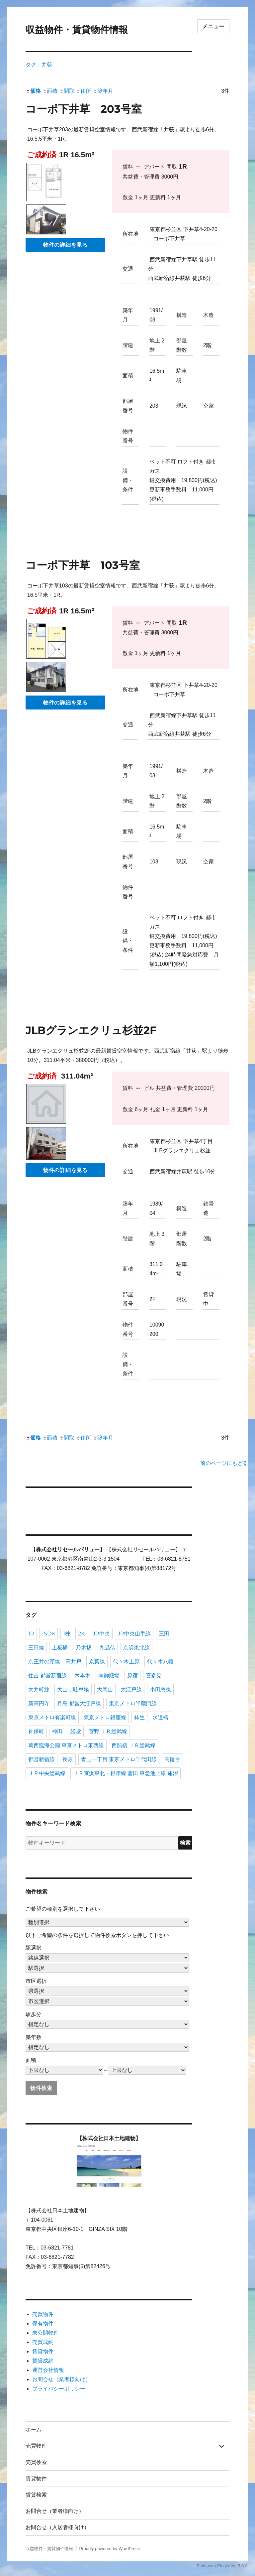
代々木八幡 (160, 1661)
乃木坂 (84, 1647)
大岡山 (105, 1689)
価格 (33, 91)
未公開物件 (45, 2333)
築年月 (103, 91)
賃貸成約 (42, 2361)
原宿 (132, 1675)
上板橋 (60, 1647)
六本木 (82, 1675)
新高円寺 (38, 1703)
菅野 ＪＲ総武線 (108, 1731)
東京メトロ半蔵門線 (133, 1703)
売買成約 (42, 2342)
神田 (57, 1731)
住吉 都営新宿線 (47, 1675)
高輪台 (172, 1759)
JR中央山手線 (134, 1633)
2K (81, 1633)
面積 (49, 91)
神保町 (36, 1731)
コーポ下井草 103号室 (83, 565)
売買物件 (42, 2314)
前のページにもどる (224, 1463)
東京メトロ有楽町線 (52, 1717)
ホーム (34, 2429)
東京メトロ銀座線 (105, 1717)
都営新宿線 (41, 1759)
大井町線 (38, 1689)
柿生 (139, 1717)
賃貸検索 (36, 2495)
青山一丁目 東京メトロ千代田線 (119, 1759)
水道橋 (160, 1717)
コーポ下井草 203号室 (84, 108)
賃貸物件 (42, 2351)
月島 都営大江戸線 (79, 1703)
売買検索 (36, 2462)
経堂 (75, 1731)
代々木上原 (126, 1661)
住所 (83, 91)
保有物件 (42, 2323)
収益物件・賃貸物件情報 (77, 29)
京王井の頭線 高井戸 (54, 1661)
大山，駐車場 (73, 1689)
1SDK (48, 1633)
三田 (164, 1633)
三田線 (36, 1647)
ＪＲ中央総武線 (46, 1773)
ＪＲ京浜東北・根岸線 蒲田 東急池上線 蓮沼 (125, 1773)
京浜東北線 (136, 1647)
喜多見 (154, 1675)
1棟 (66, 1633)
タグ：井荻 (39, 65)
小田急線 (160, 1689)
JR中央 (101, 1633)
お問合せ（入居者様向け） (57, 2527)
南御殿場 (109, 1675)
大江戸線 (131, 1689)
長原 (67, 1759)
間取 (66, 91)
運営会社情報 (48, 2370)
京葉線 (97, 1661)
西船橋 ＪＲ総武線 (133, 1745)
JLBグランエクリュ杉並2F (91, 1030)
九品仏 (107, 1647)
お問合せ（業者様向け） (61, 2379)
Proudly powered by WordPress (109, 2548)
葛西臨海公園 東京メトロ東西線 (66, 1745)
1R (31, 1633)
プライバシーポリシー (58, 2388)
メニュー (213, 26)
